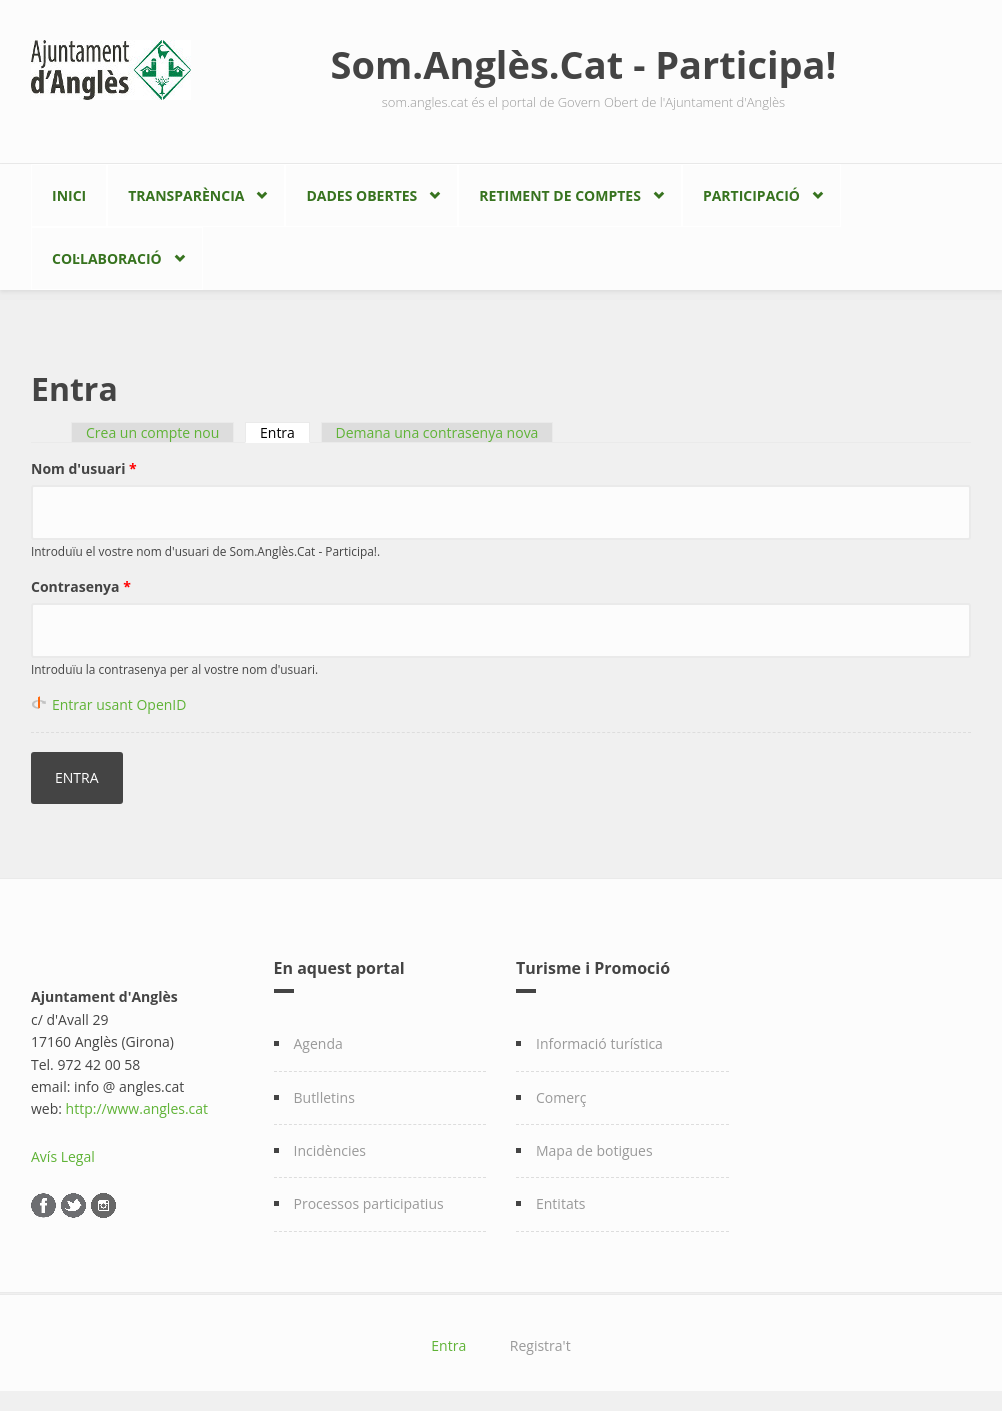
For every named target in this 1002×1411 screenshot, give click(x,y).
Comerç (561, 1097)
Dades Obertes (361, 195)
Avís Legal (63, 1156)
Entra (285, 432)
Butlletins (324, 1097)
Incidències (330, 1150)
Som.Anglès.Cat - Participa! (584, 64)
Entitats (560, 1203)
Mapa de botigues (594, 1150)
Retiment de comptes (560, 195)
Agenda (318, 1043)
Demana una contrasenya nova (437, 432)
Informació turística (599, 1043)
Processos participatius (369, 1203)
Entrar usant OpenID (119, 704)
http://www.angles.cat (137, 1108)
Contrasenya (81, 586)
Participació (751, 195)
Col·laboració (107, 258)
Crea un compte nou (152, 432)
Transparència (186, 195)
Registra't (540, 1345)
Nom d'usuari (84, 468)
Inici (69, 195)
